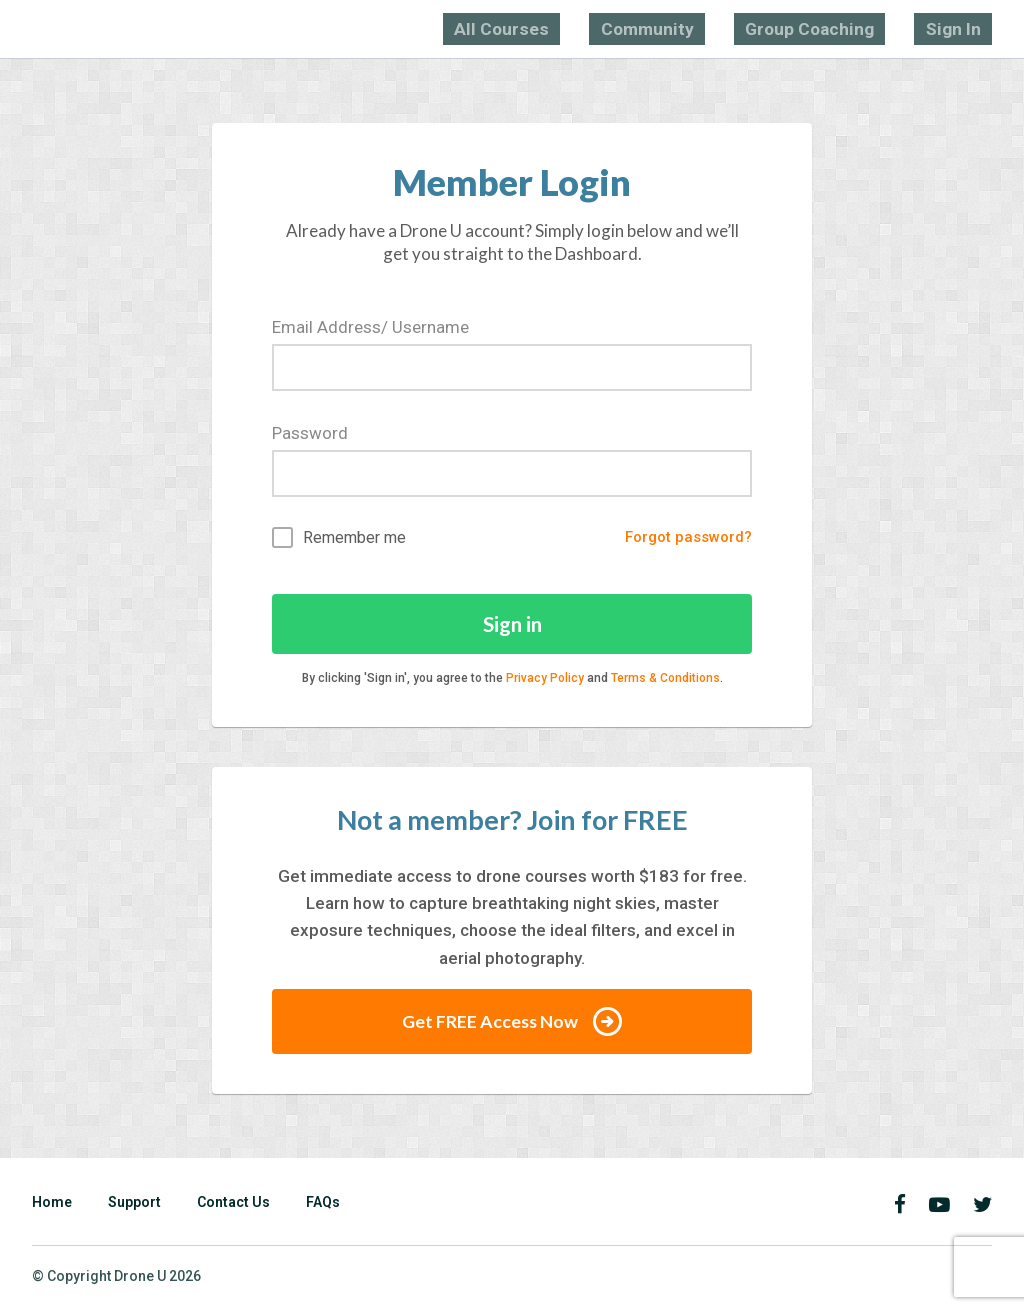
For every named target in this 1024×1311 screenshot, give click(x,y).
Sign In (968, 27)
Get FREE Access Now (512, 1024)
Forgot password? (682, 536)
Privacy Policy (545, 680)
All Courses (629, 27)
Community (738, 27)
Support (134, 1205)
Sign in (512, 624)
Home (52, 1205)
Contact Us (233, 1205)
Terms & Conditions (665, 680)
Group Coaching (860, 27)
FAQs (323, 1205)
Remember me (339, 536)
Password (310, 430)
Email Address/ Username (370, 324)
